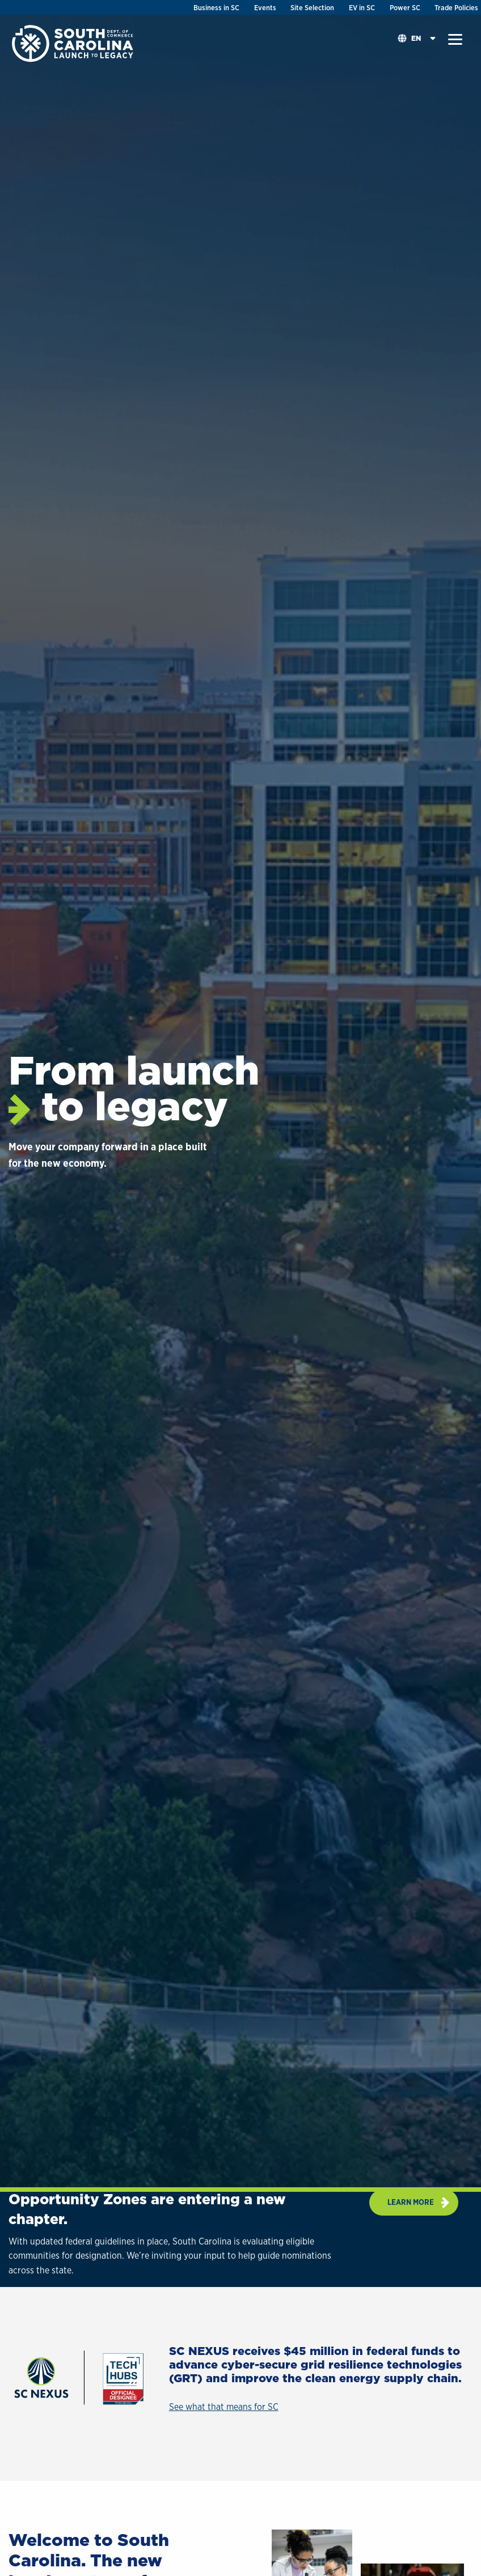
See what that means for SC (224, 2406)
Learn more (410, 2202)
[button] (455, 39)
